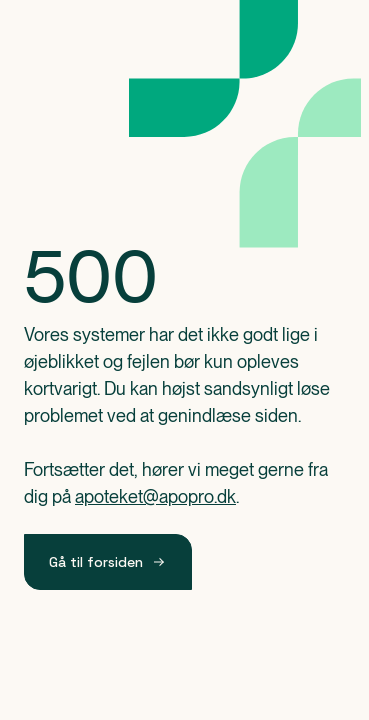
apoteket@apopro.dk (155, 496)
